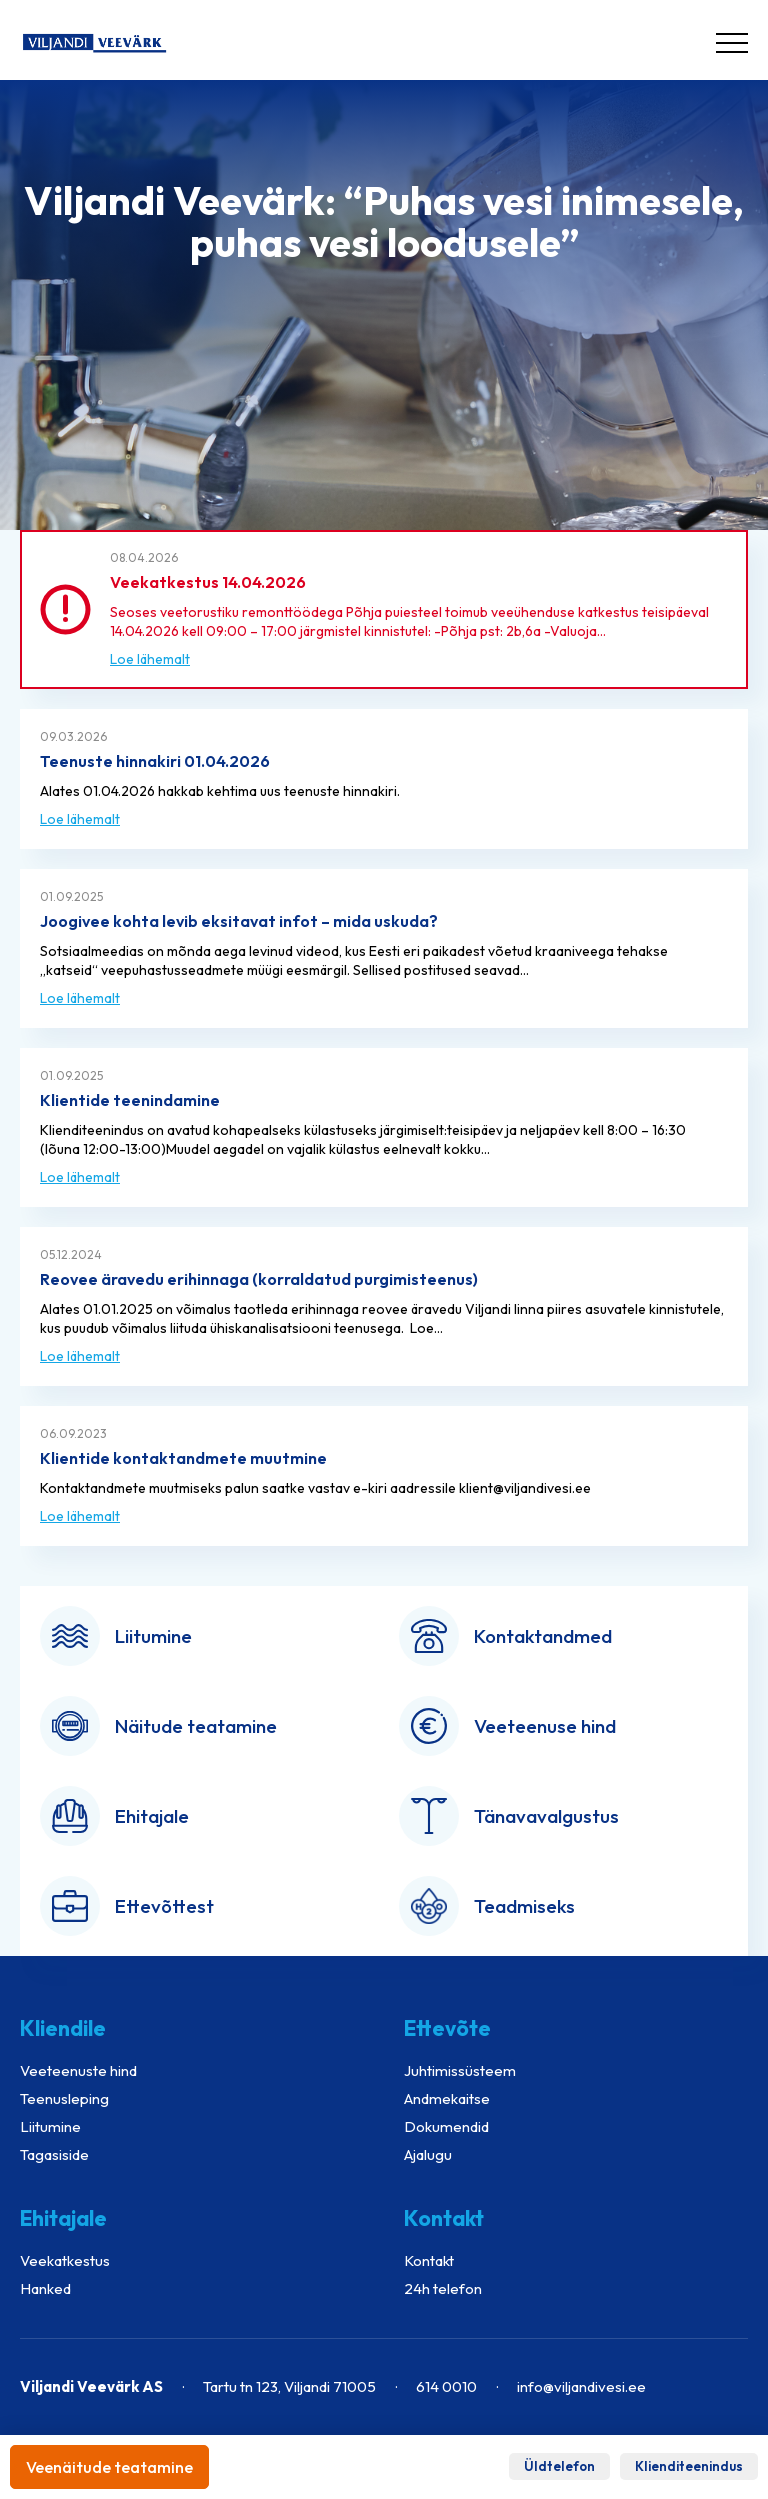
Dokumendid (446, 2126)
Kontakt (429, 2260)
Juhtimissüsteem (460, 2070)
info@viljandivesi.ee (581, 2386)
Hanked (45, 2288)
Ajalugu (428, 2154)
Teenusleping (64, 2098)
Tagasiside (54, 2154)
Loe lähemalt (150, 659)
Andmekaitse (447, 2098)
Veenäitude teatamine (109, 2467)
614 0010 (446, 2386)
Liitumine (50, 2126)
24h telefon (443, 2288)
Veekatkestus (65, 2260)
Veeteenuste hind (78, 2070)
